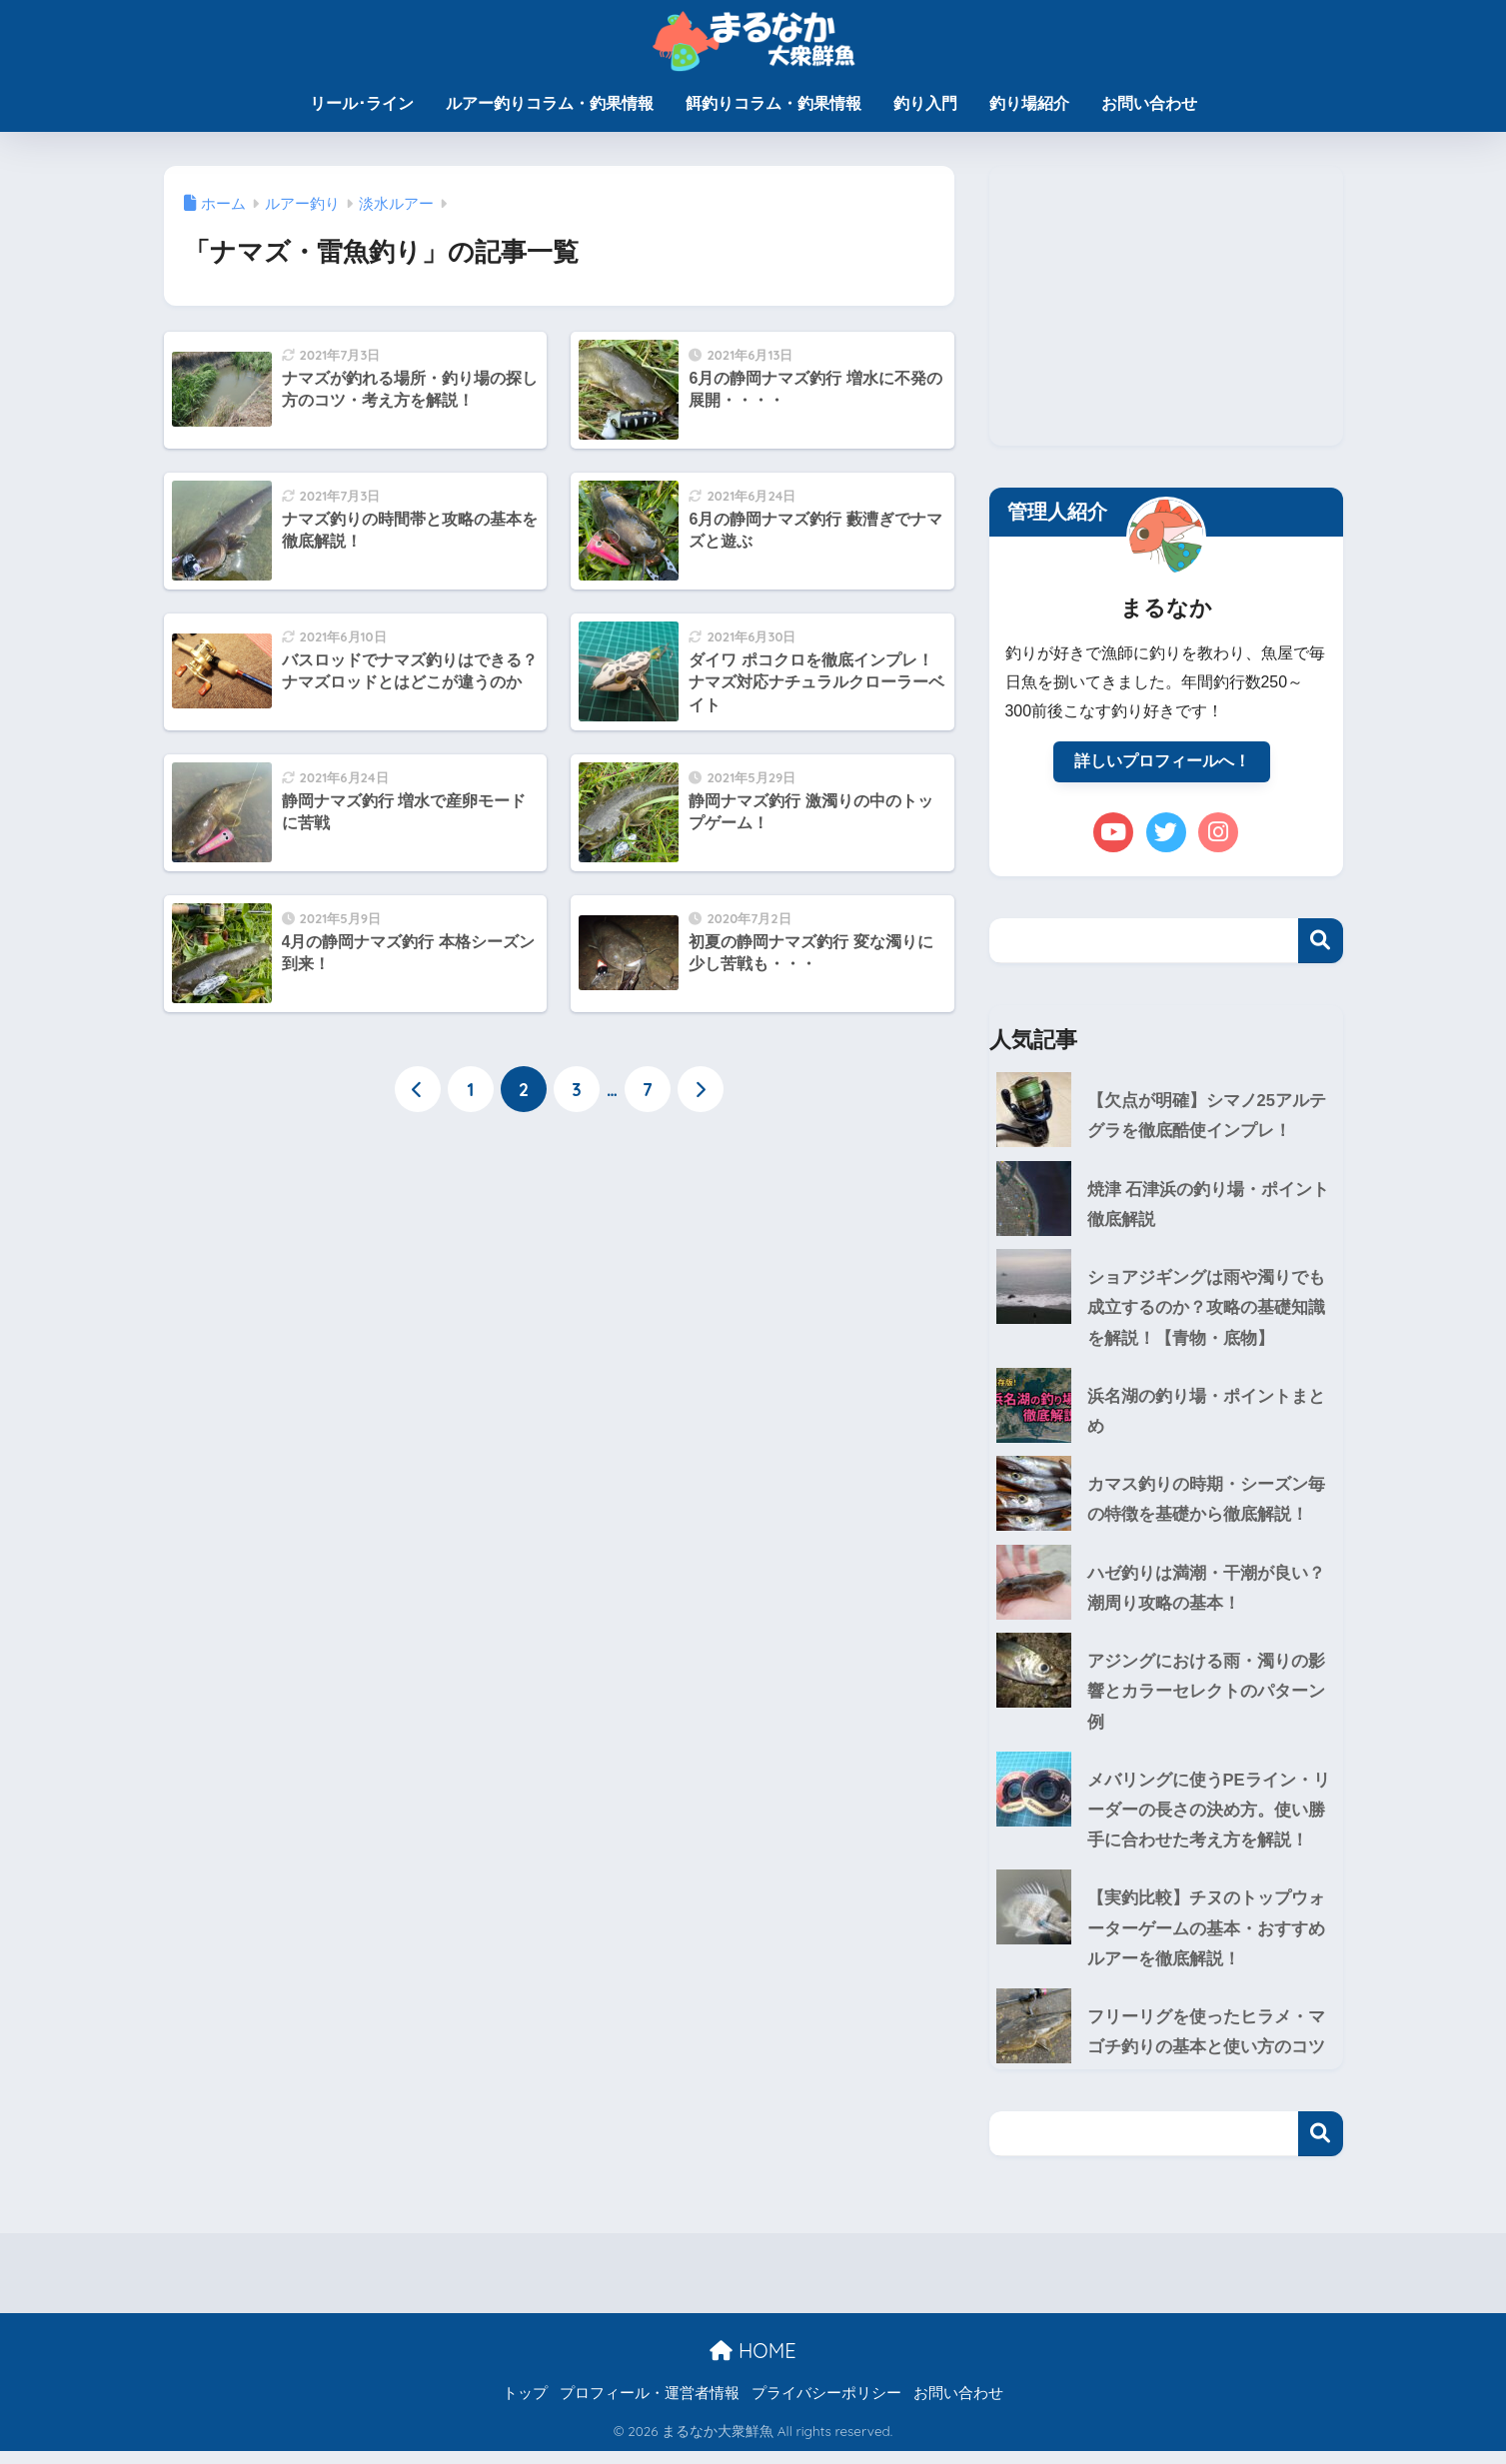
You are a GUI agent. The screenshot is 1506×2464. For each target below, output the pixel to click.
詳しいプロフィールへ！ (1162, 761)
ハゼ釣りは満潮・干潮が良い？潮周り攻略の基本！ (1206, 1595)
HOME (752, 2362)
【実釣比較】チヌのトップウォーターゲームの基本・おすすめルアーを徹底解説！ (1160, 1938)
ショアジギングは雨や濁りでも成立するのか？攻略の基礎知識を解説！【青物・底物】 (1160, 1311)
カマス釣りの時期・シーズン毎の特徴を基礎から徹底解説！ (1206, 1505)
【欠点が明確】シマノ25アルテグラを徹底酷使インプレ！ (1207, 1117)
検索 (1320, 941)
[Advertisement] (1166, 306)
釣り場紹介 (1029, 103)
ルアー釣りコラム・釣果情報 (550, 103)
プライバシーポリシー (826, 2405)
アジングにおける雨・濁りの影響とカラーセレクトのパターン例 (1160, 1699)
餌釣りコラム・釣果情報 (773, 103)
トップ (525, 2405)
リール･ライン (362, 103)
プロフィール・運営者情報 (650, 2405)
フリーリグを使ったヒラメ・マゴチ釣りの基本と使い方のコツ (1206, 2044)
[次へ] (701, 1090)
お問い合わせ (1149, 103)
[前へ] (418, 1090)
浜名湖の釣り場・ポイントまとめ (1206, 1416)
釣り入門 (925, 103)
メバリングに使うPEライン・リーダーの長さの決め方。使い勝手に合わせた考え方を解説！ (1163, 1818)
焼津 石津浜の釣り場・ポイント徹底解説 (1208, 1207)
